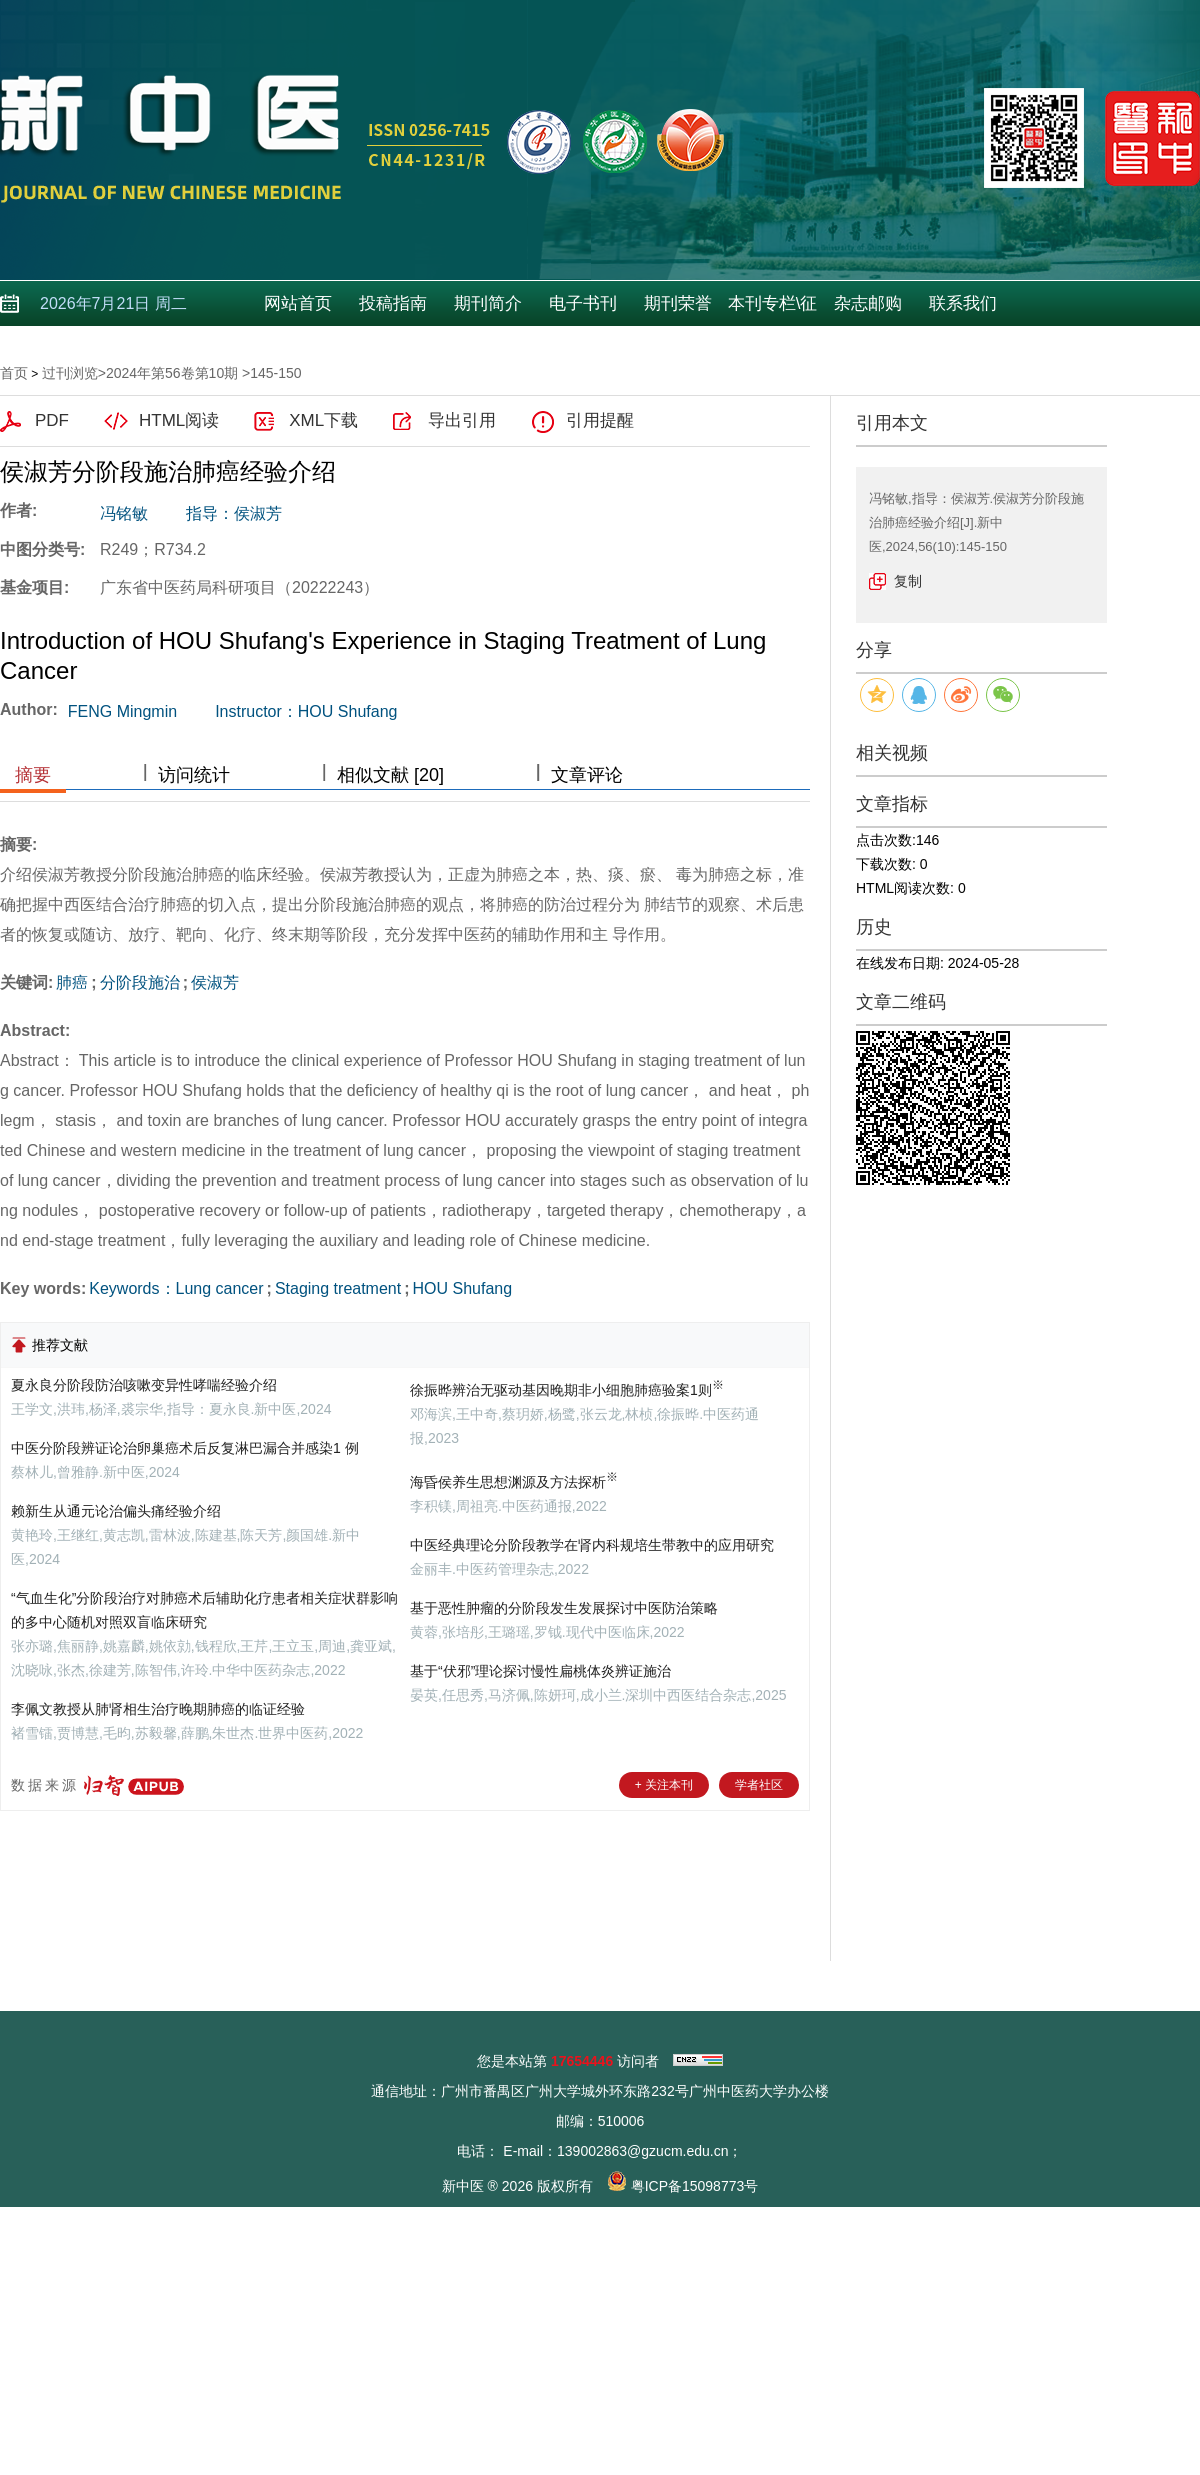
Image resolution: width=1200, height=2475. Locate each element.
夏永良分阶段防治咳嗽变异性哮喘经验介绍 (144, 1385)
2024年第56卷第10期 (172, 373)
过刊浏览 (70, 373)
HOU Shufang (463, 1288)
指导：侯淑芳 (234, 513)
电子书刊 (583, 303)
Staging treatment (338, 1288)
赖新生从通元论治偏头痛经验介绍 (116, 1511)
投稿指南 (393, 303)
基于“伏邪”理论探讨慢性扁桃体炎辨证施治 (540, 1671)
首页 (14, 373)
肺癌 (72, 982)
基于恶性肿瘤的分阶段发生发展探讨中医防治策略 (564, 1608)
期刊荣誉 (678, 303)
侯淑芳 (215, 982)
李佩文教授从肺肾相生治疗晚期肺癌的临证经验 (158, 1709)
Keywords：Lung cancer (176, 1288)
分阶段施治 (140, 982)
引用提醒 (600, 420)
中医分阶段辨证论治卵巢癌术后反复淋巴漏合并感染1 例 (185, 1448)
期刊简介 (488, 303)
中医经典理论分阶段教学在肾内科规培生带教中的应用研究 (592, 1545)
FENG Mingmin (122, 711)
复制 (908, 581)
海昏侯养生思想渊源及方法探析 (514, 1482)
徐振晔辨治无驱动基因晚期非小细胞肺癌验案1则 (567, 1390)
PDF (52, 420)
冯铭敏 (124, 513)
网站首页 (298, 303)
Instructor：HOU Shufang (306, 711)
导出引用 (462, 420)
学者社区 (759, 1785)
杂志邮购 (868, 303)
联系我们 (963, 303)
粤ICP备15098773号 (695, 2186)
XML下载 (323, 420)
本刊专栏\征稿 (773, 310)
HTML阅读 (179, 420)
